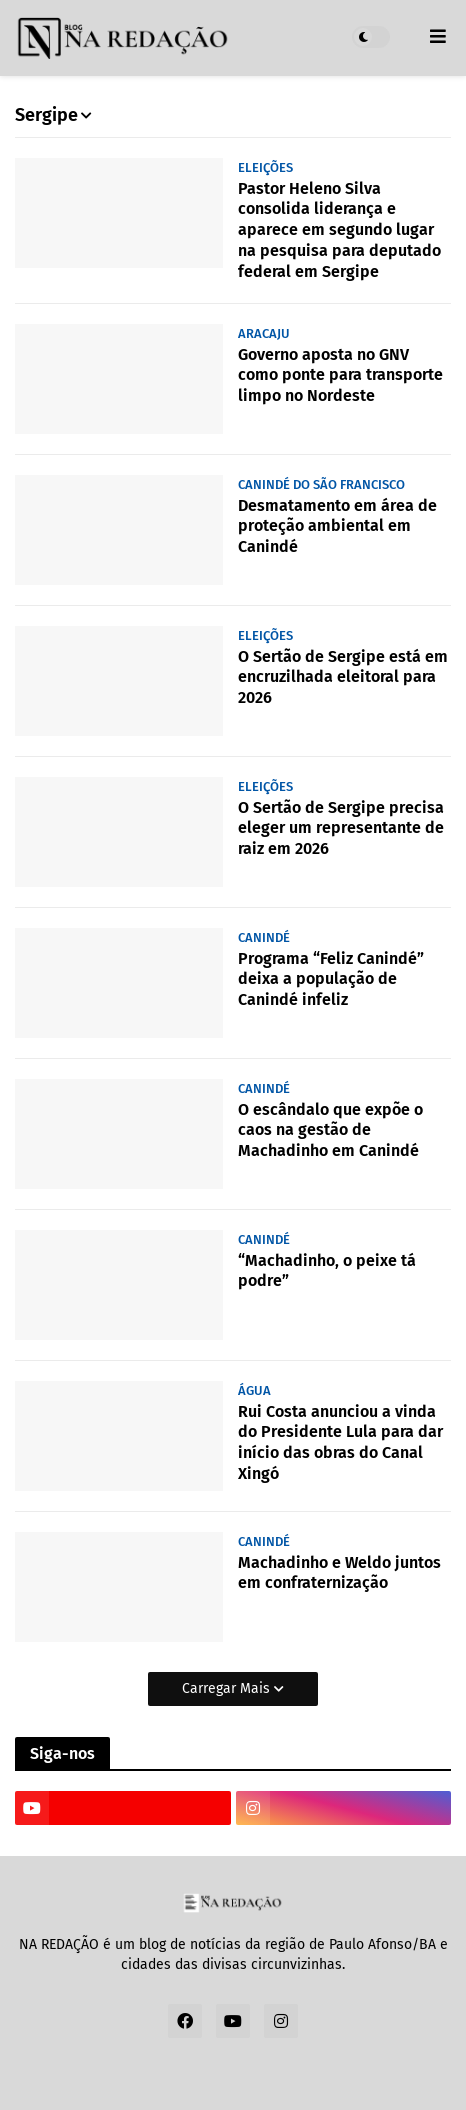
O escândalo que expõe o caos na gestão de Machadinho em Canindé (330, 1130)
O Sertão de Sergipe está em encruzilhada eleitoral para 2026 (343, 677)
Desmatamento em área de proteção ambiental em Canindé (337, 526)
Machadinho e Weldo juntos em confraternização (339, 1573)
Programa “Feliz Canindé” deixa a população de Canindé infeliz (331, 979)
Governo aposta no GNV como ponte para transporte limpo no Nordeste (340, 375)
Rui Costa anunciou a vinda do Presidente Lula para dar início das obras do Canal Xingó (340, 1442)
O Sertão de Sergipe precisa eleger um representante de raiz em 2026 (341, 828)
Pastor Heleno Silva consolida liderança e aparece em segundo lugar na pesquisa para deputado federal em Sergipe (339, 230)
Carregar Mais (228, 1688)
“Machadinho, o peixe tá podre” (327, 1271)
